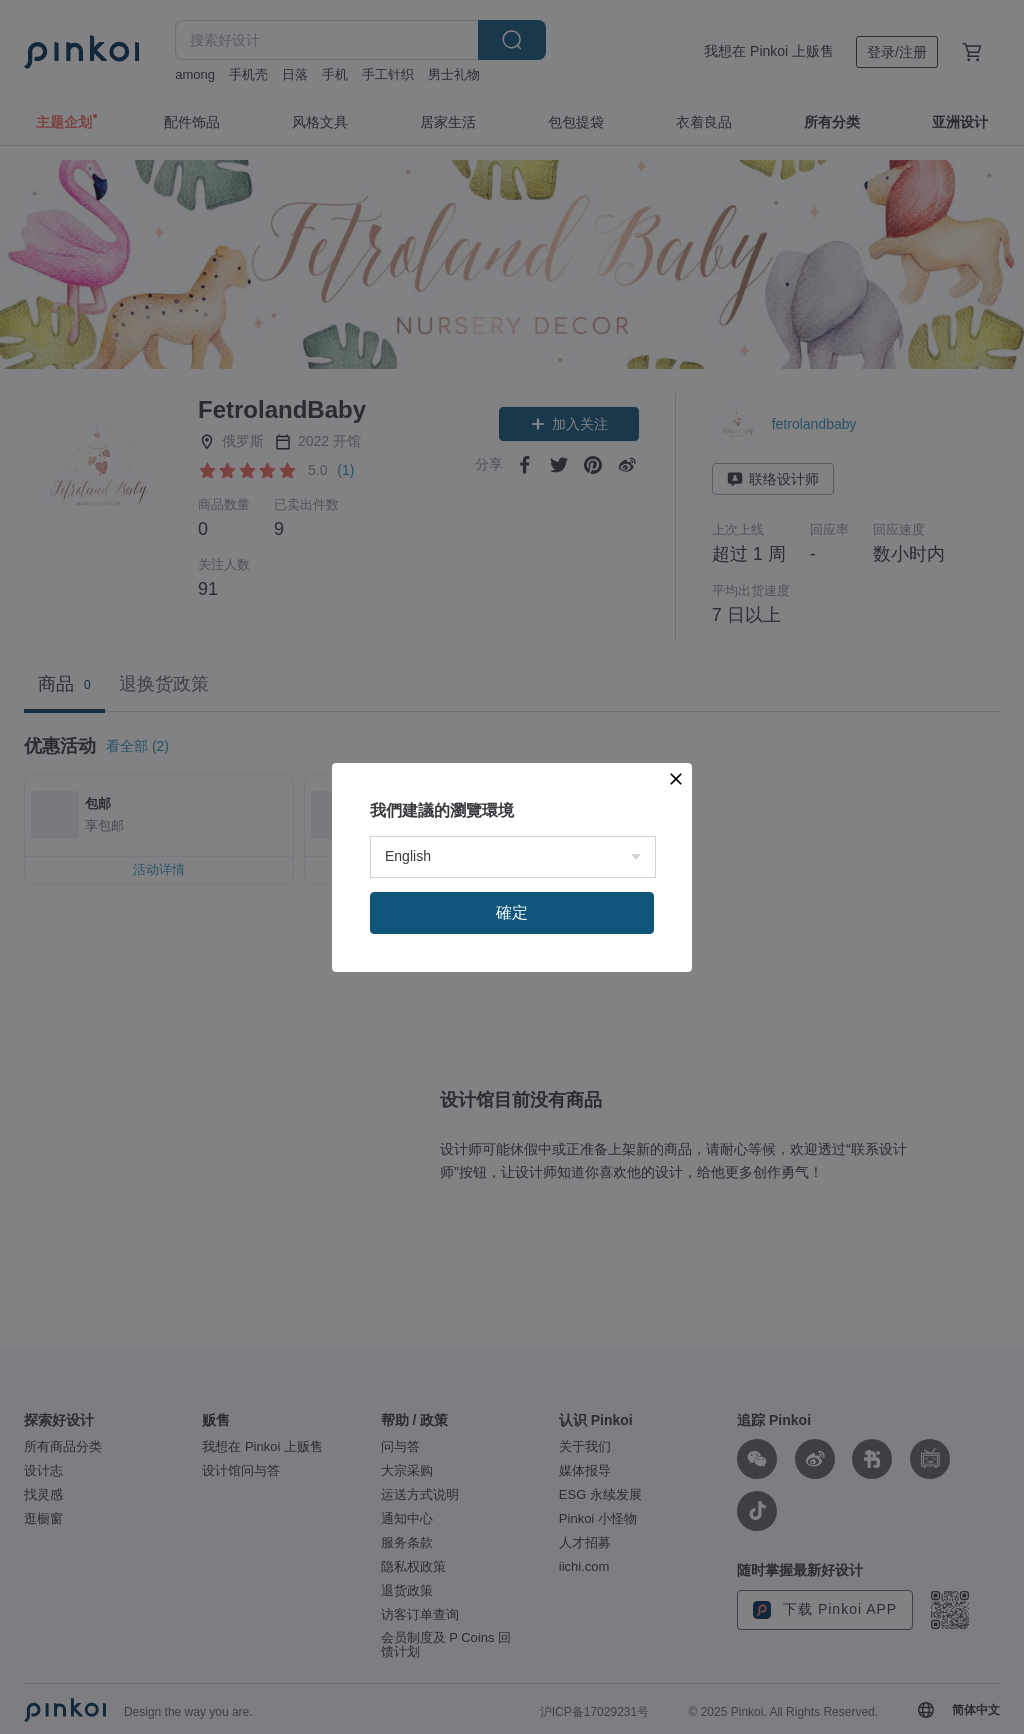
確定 (512, 912)
